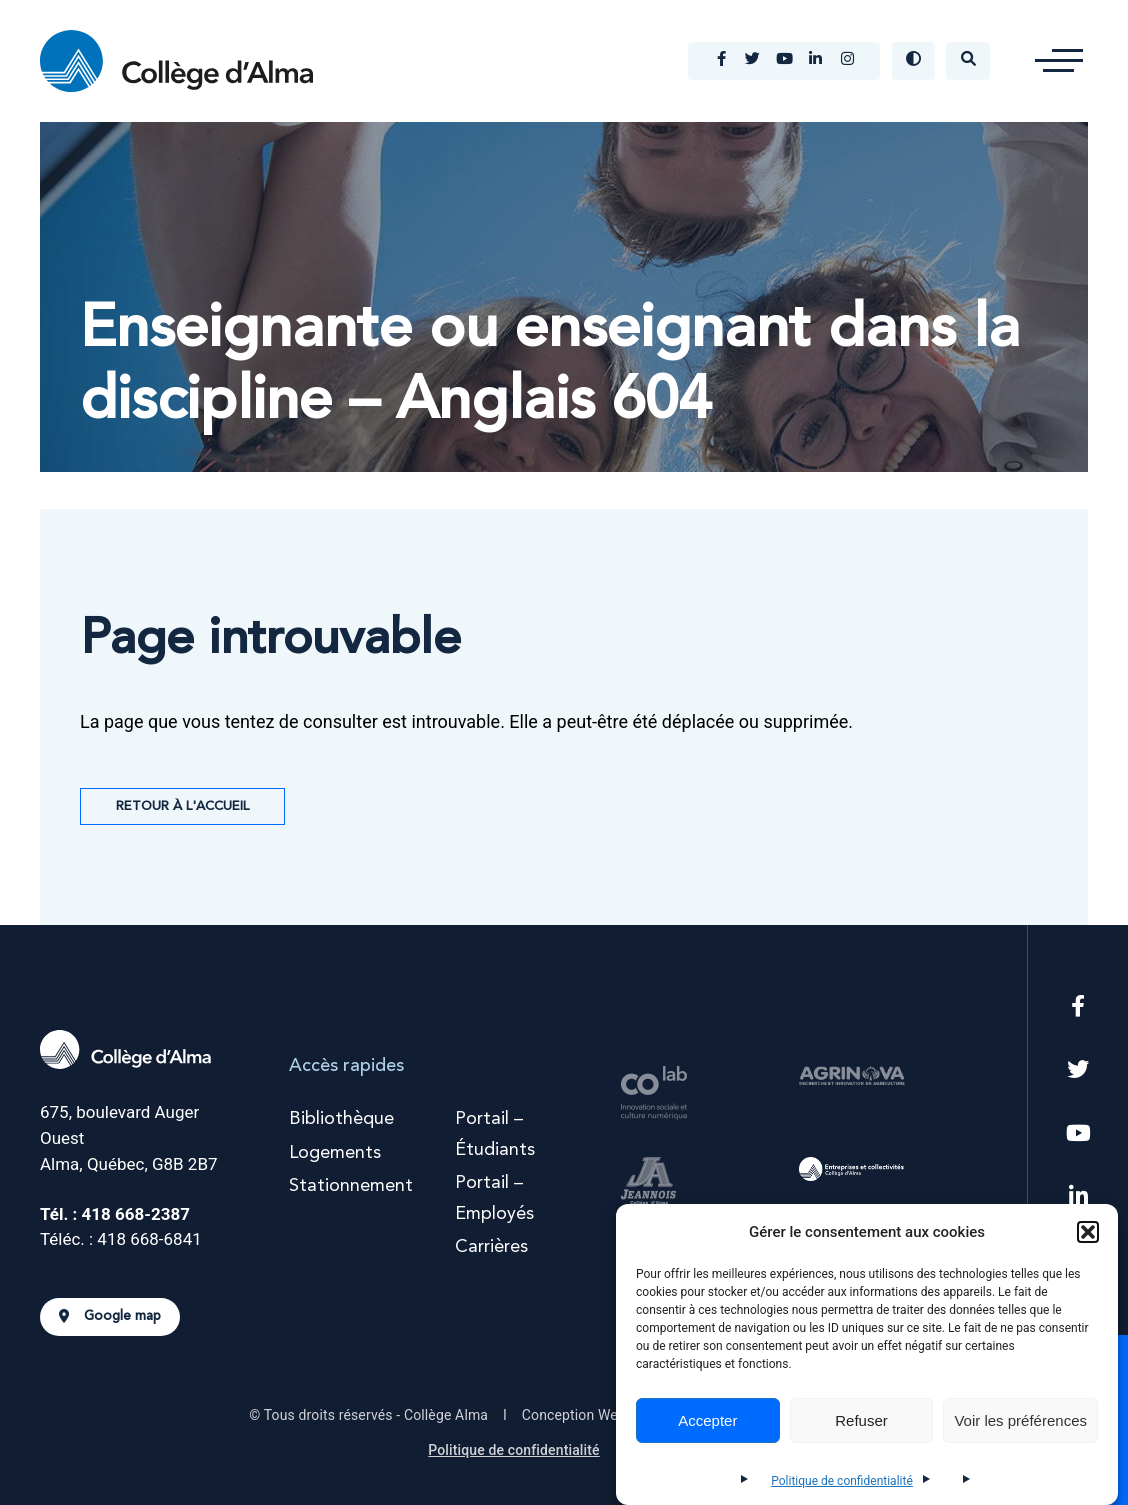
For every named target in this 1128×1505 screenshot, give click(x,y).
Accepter (707, 1420)
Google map (110, 1317)
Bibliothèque (341, 1119)
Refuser (861, 1420)
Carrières (491, 1247)
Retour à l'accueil (182, 806)
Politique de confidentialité (842, 1481)
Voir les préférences (1020, 1420)
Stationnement (351, 1186)
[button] (1088, 1232)
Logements (335, 1153)
